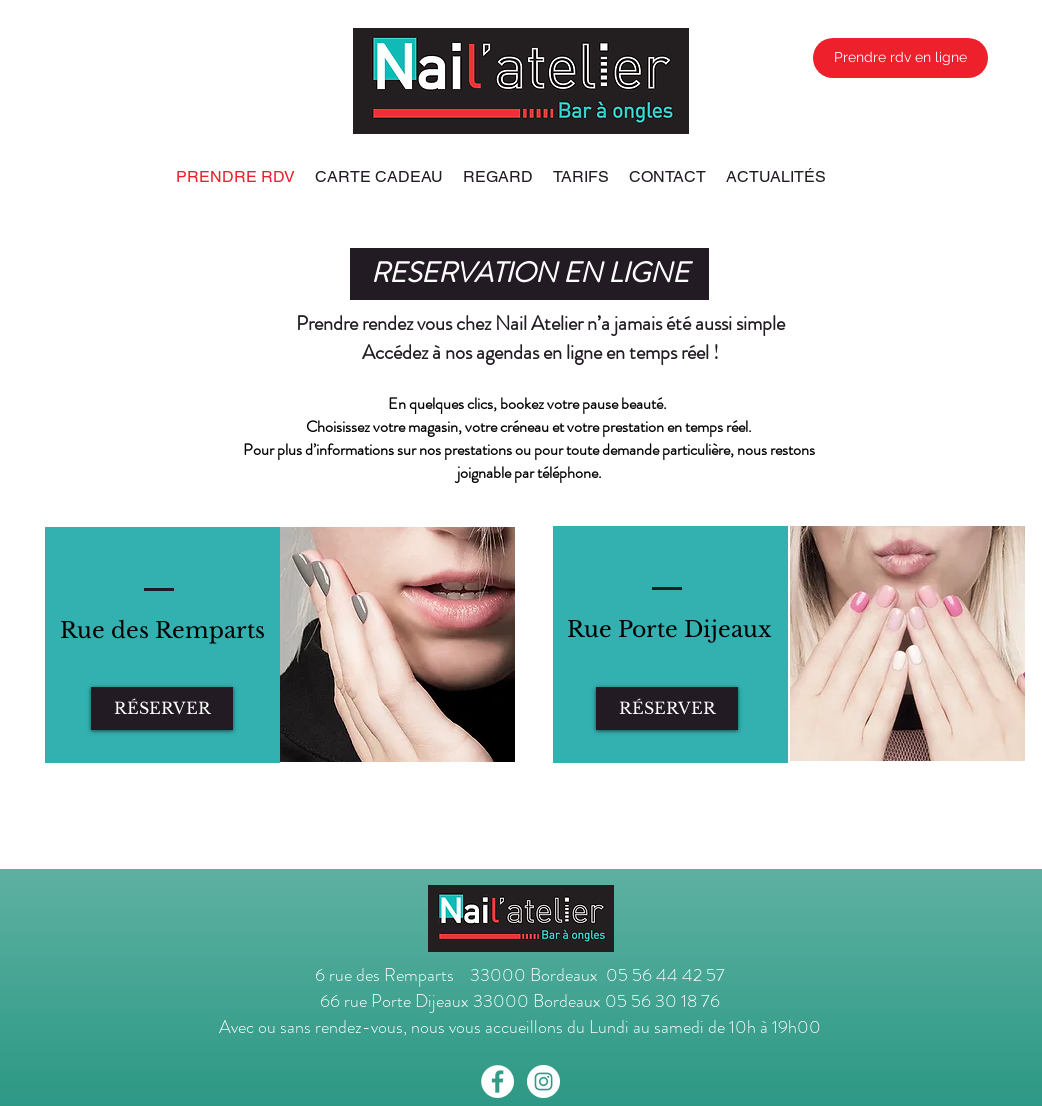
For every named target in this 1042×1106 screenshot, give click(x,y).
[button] (529, 274)
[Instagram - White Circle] (543, 1081)
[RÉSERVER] (162, 708)
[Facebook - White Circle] (497, 1081)
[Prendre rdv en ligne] (900, 58)
